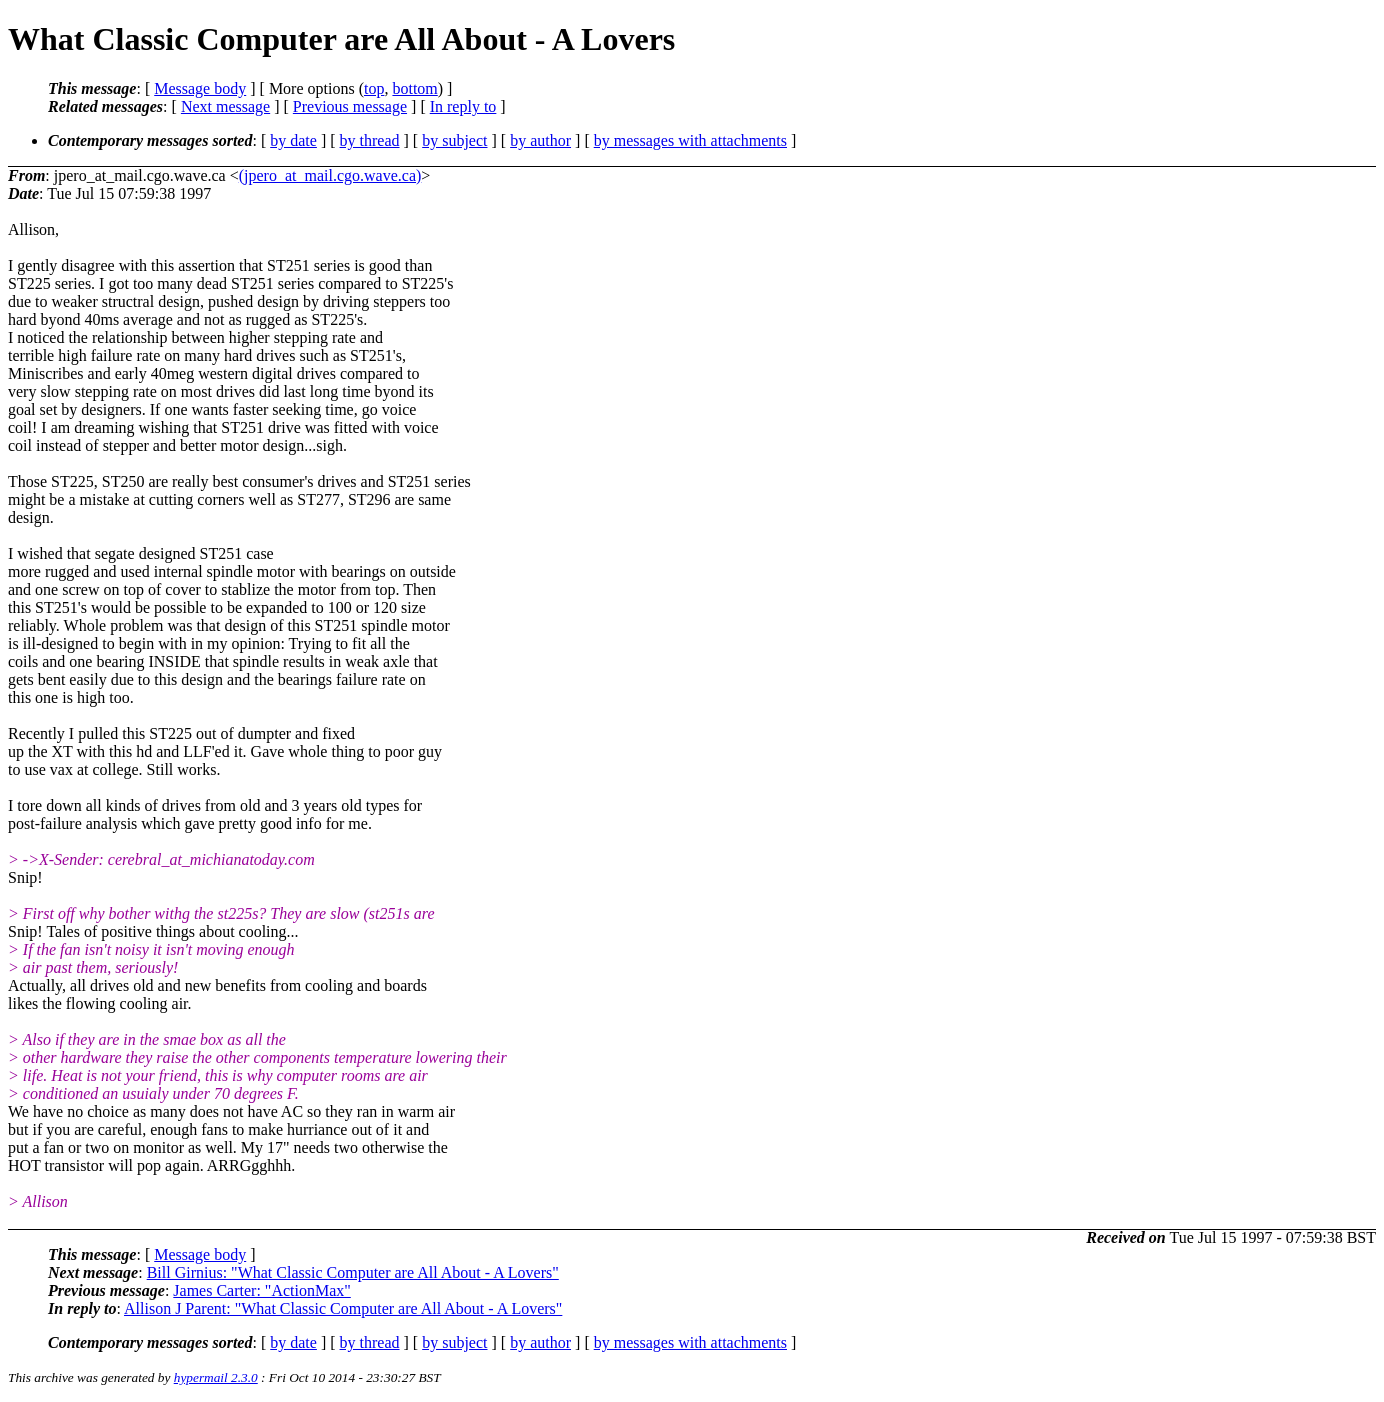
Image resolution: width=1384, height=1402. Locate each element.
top (374, 88)
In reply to (463, 106)
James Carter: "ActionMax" (261, 1290)
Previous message (350, 106)
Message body (200, 88)
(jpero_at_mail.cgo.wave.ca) (330, 175)
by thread (370, 140)
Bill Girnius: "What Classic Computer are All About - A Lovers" (353, 1272)
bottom (414, 88)
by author (540, 140)
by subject (454, 140)
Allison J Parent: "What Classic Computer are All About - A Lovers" (343, 1308)
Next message (225, 106)
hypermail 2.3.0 (216, 1377)
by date (293, 140)
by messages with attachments (690, 140)
